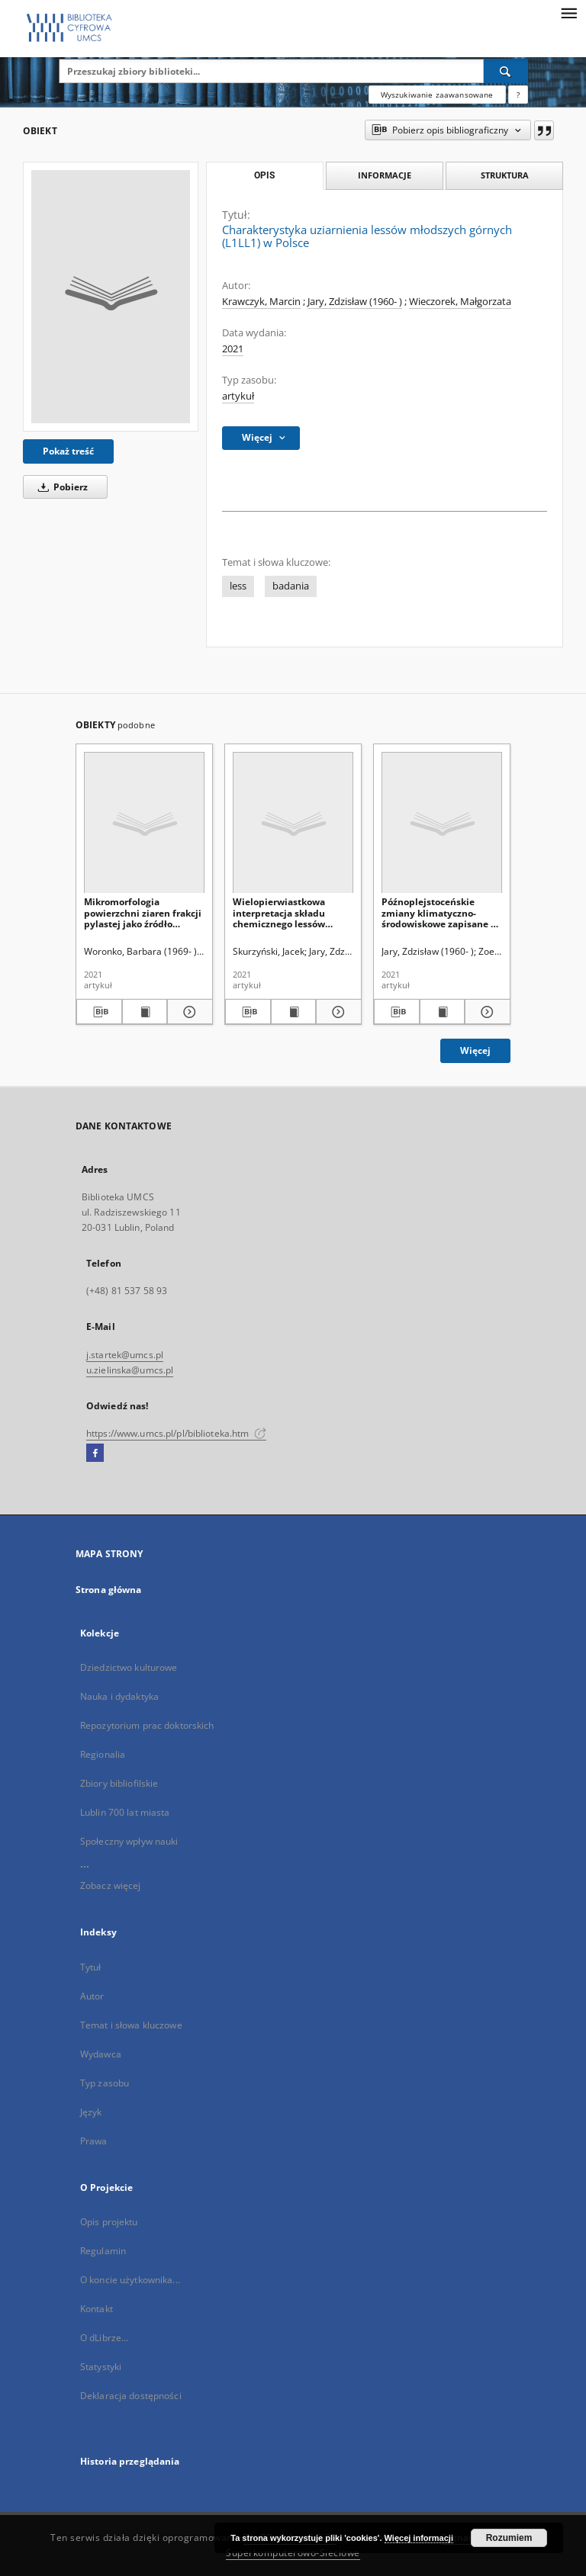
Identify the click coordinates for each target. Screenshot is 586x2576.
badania (290, 586)
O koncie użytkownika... (130, 2279)
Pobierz (60, 487)
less (238, 586)
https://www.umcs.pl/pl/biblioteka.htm (176, 1433)
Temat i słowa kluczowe (131, 2025)
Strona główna (109, 1589)
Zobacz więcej (110, 1885)
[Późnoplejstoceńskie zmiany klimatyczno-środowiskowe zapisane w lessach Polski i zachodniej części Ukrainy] (441, 823)
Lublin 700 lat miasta (125, 1812)
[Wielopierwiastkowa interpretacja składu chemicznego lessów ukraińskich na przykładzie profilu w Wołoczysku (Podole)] (293, 823)
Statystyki (100, 2366)
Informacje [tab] (384, 175)
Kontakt (96, 2308)
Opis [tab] (264, 175)
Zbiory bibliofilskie (119, 1783)
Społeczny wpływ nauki (129, 1841)
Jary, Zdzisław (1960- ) (354, 301)
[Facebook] (95, 1453)
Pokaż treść (68, 451)
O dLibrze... (104, 2337)
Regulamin (103, 2250)
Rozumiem (509, 2538)
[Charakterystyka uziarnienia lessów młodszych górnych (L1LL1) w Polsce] (110, 296)
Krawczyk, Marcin (261, 301)
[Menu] (568, 12)
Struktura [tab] (505, 175)
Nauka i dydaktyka (119, 1696)
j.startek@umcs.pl (124, 1354)
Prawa (94, 2140)
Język (91, 2111)
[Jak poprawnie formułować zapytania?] (518, 94)
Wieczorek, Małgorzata (460, 301)
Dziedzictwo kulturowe (129, 1667)
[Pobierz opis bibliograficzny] (99, 1012)
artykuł (238, 396)
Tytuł (90, 1967)
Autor (92, 1996)
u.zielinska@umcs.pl (129, 1369)
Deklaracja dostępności (131, 2395)
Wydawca (100, 2054)
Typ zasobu (104, 2083)
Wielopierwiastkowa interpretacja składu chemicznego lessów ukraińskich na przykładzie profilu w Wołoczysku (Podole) (280, 912)
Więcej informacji (419, 2537)
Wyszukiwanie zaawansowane (437, 94)
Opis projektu (109, 2221)
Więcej (475, 1050)
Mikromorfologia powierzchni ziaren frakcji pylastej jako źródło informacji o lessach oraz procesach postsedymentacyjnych (142, 912)
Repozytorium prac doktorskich (147, 1725)
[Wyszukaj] (506, 71)
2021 (232, 348)
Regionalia (102, 1754)
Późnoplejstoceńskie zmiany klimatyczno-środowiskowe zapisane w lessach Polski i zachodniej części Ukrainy (442, 912)
